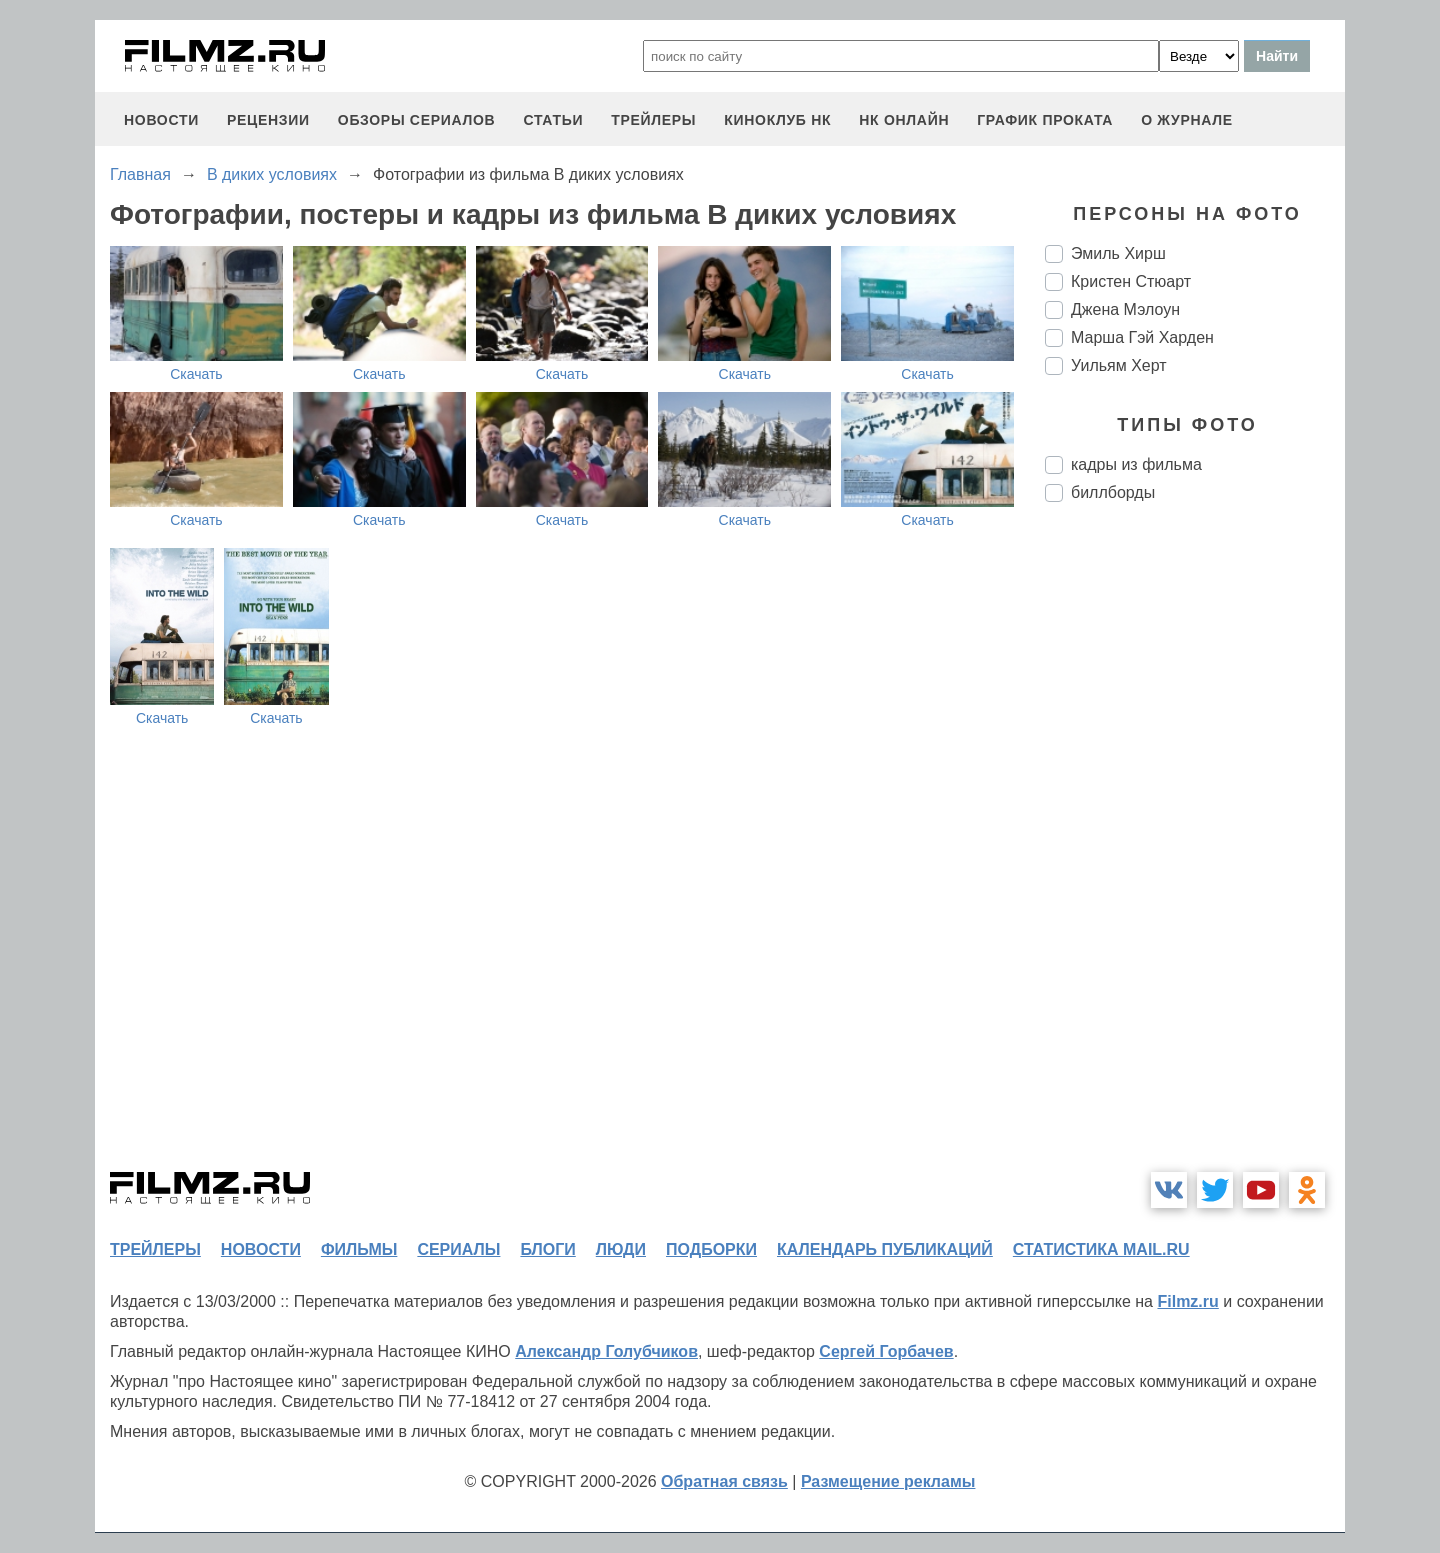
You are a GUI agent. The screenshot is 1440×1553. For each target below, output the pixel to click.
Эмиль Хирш (1118, 253)
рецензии (268, 120)
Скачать (196, 374)
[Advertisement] (1195, 852)
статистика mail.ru (1101, 1249)
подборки (711, 1249)
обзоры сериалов (417, 120)
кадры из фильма (1136, 464)
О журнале (1187, 120)
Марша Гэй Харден (1142, 337)
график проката (1045, 120)
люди (621, 1249)
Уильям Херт (1119, 365)
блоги (547, 1249)
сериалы (458, 1249)
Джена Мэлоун (1125, 309)
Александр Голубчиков (606, 1351)
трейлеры (653, 120)
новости (161, 120)
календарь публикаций (885, 1249)
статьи (553, 120)
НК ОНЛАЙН (904, 120)
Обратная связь (724, 1481)
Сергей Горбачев (886, 1351)
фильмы (359, 1249)
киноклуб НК (777, 120)
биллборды (1113, 492)
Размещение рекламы (888, 1481)
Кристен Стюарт (1131, 281)
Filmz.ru (1187, 1301)
